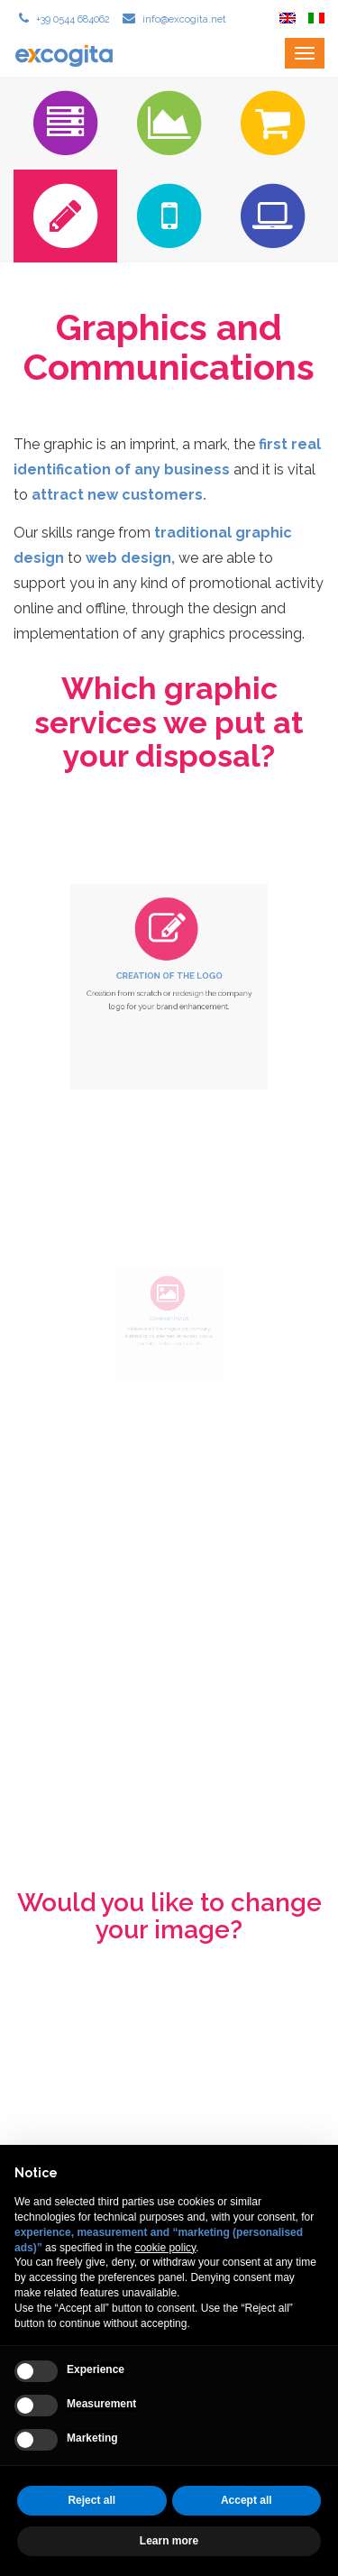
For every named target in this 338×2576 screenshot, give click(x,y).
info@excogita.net (183, 19)
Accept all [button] (246, 2500)
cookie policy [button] (165, 2247)
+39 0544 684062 (71, 19)
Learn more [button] (169, 2541)
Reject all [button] (91, 2500)
